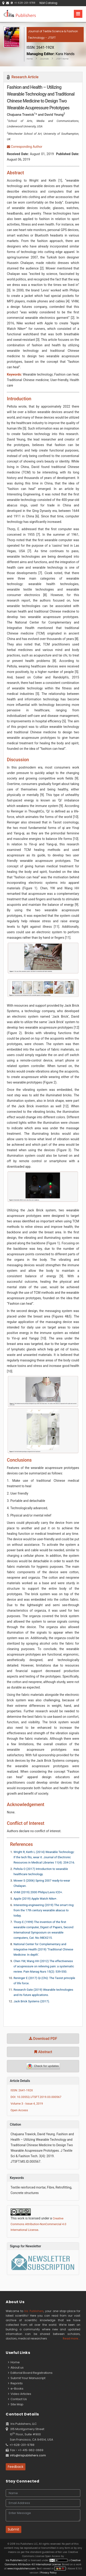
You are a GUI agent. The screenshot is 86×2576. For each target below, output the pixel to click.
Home (30, 58)
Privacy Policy (48, 2572)
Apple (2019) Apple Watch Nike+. (35, 1898)
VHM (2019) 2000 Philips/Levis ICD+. (38, 1892)
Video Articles (19, 2394)
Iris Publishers (34, 2311)
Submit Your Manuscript (26, 2378)
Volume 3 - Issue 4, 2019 (27, 2103)
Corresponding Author (24, 146)
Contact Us (17, 2399)
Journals (44, 58)
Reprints (15, 2383)
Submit (13, 2529)
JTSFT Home (62, 58)
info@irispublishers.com (28, 2455)
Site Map (15, 2404)
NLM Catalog (48, 3)
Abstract (43, 2052)
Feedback (15, 2466)
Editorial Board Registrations (30, 2373)
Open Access (19, 2110)
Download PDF (43, 2038)
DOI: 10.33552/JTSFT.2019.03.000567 (36, 2097)
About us (16, 2367)
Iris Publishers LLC (17, 2560)
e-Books (15, 2388)
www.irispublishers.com (21, 2568)
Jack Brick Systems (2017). (32, 2001)
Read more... (71, 2338)
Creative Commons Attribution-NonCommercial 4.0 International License (38, 2224)
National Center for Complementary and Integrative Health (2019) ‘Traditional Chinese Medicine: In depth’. (43, 1949)
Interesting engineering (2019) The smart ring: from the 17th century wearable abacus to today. (44, 1910)
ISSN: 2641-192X (22, 2090)
